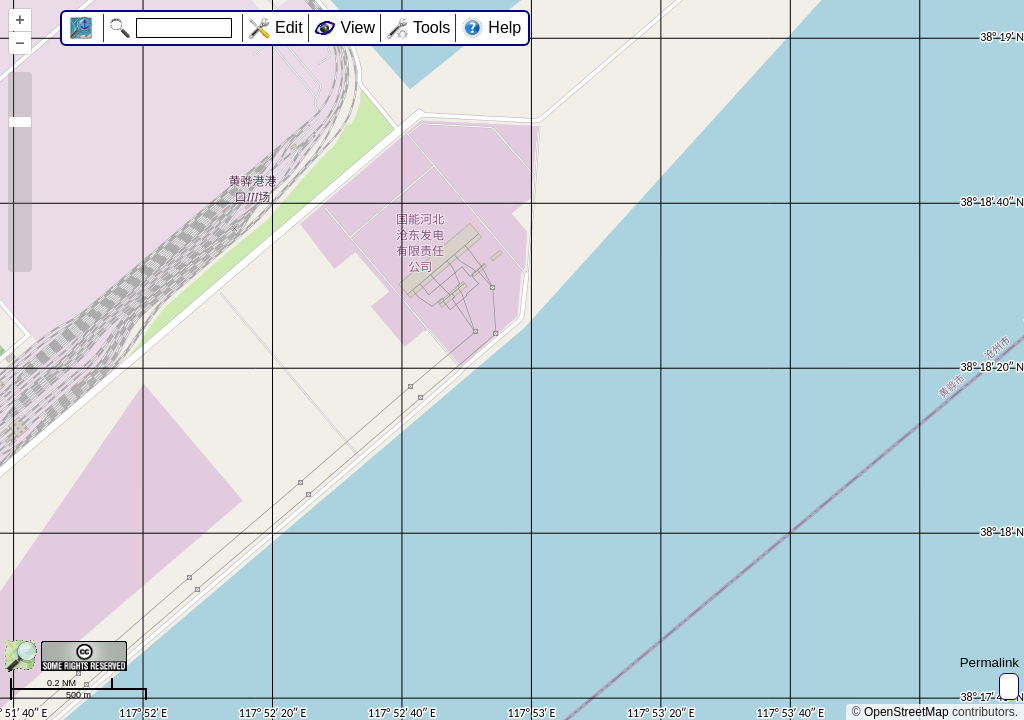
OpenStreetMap (906, 712)
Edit (289, 27)
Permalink (989, 662)
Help (504, 27)
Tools (431, 27)
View (358, 27)
